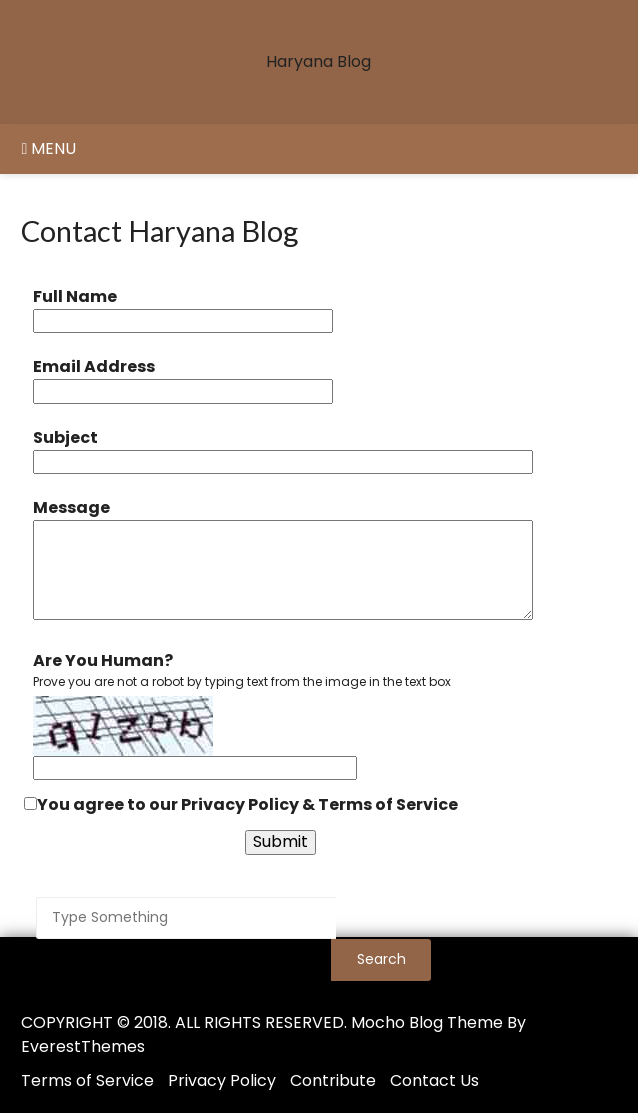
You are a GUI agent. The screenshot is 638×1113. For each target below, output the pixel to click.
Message (71, 507)
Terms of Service (388, 804)
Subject (65, 437)
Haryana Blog (318, 61)
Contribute (333, 1080)
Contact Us (434, 1080)
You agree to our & (241, 804)
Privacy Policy (240, 804)
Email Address (94, 366)
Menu (48, 148)
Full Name (75, 296)
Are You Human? (103, 660)
